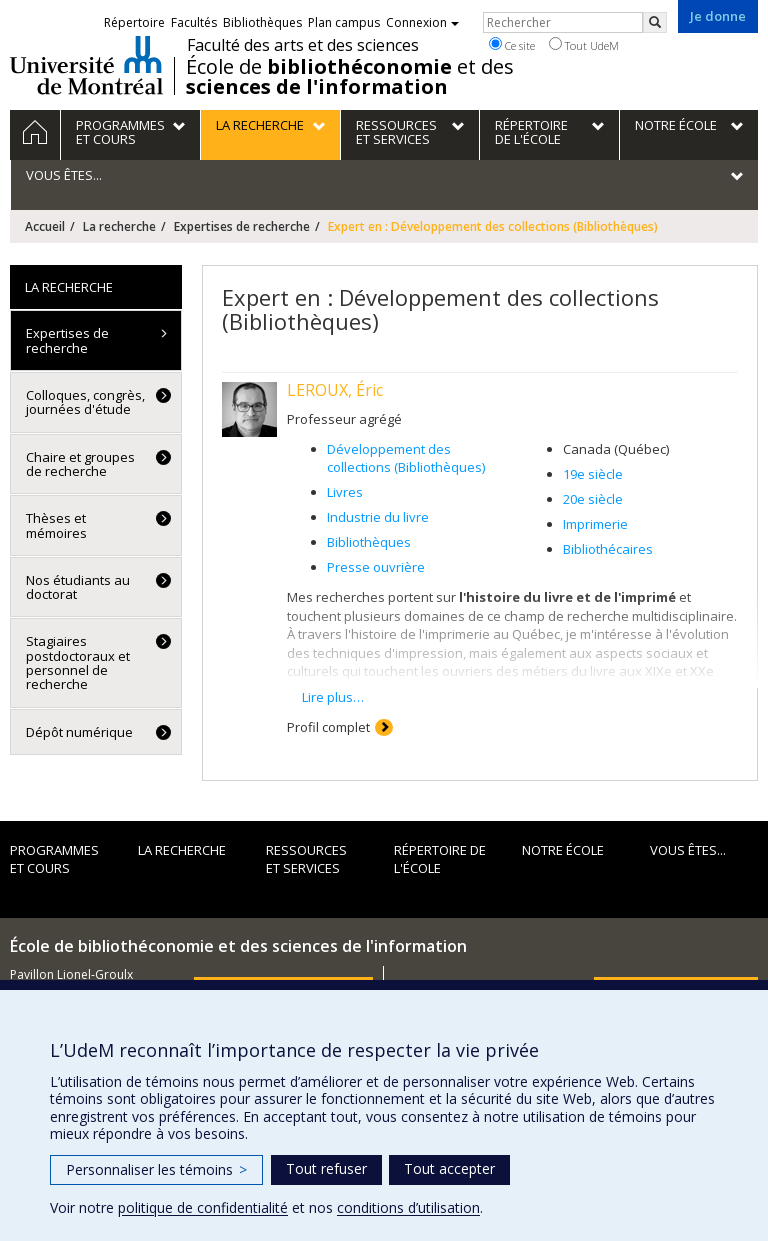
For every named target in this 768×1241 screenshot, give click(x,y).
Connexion (422, 22)
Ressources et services (306, 859)
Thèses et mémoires (56, 525)
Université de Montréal (86, 65)
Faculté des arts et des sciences (303, 45)
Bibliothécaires (608, 549)
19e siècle (593, 474)
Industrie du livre (378, 517)
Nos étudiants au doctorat (78, 587)
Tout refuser (326, 1168)
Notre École (563, 850)
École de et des (350, 77)
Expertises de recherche (242, 226)
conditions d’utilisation (408, 1207)
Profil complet (328, 727)
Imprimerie (595, 524)
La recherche (119, 226)
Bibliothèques (369, 542)
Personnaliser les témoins (156, 1169)
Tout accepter (449, 1168)
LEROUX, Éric (335, 390)
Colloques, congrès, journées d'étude (85, 402)
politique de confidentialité (203, 1207)
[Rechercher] (655, 22)
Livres (345, 492)
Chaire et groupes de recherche (80, 464)
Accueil (45, 226)
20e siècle (593, 499)
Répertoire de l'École (440, 859)
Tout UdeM (584, 45)
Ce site (512, 45)
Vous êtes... (688, 850)
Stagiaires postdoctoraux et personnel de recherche (78, 662)
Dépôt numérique (79, 732)
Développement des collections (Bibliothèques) (406, 458)
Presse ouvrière (376, 567)
